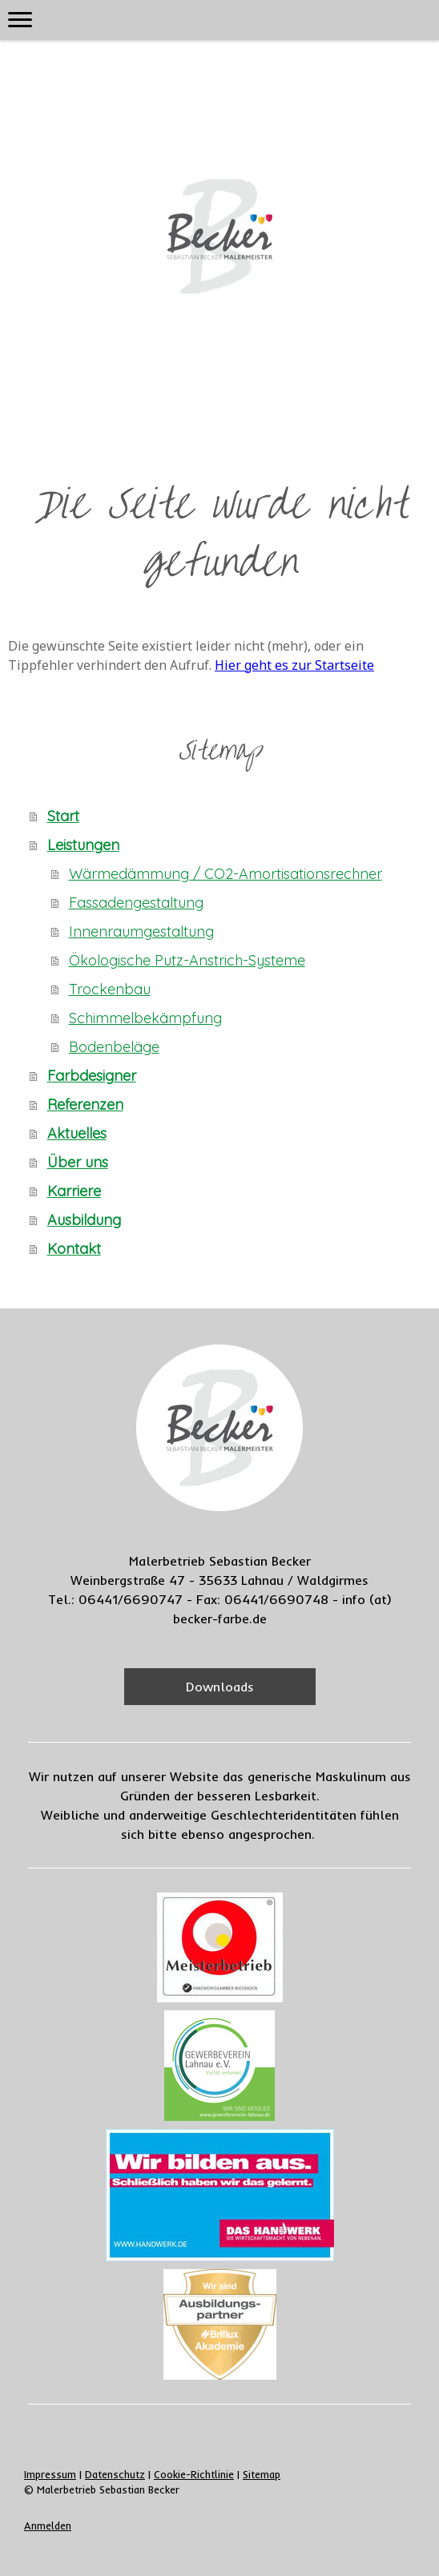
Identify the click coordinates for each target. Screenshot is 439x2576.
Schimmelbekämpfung (145, 1018)
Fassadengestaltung (136, 902)
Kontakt (74, 1249)
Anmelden (47, 2525)
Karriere (74, 1191)
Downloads (220, 1687)
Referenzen (85, 1104)
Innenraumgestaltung (141, 931)
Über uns (77, 1162)
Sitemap (261, 2474)
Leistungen (83, 845)
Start (63, 816)
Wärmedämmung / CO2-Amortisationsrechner (225, 874)
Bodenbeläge (114, 1047)
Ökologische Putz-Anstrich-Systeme (187, 960)
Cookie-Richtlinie (194, 2474)
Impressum (50, 2474)
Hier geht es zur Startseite (294, 665)
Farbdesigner (91, 1075)
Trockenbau (110, 989)
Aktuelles (77, 1133)
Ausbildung (84, 1220)
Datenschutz (115, 2474)
